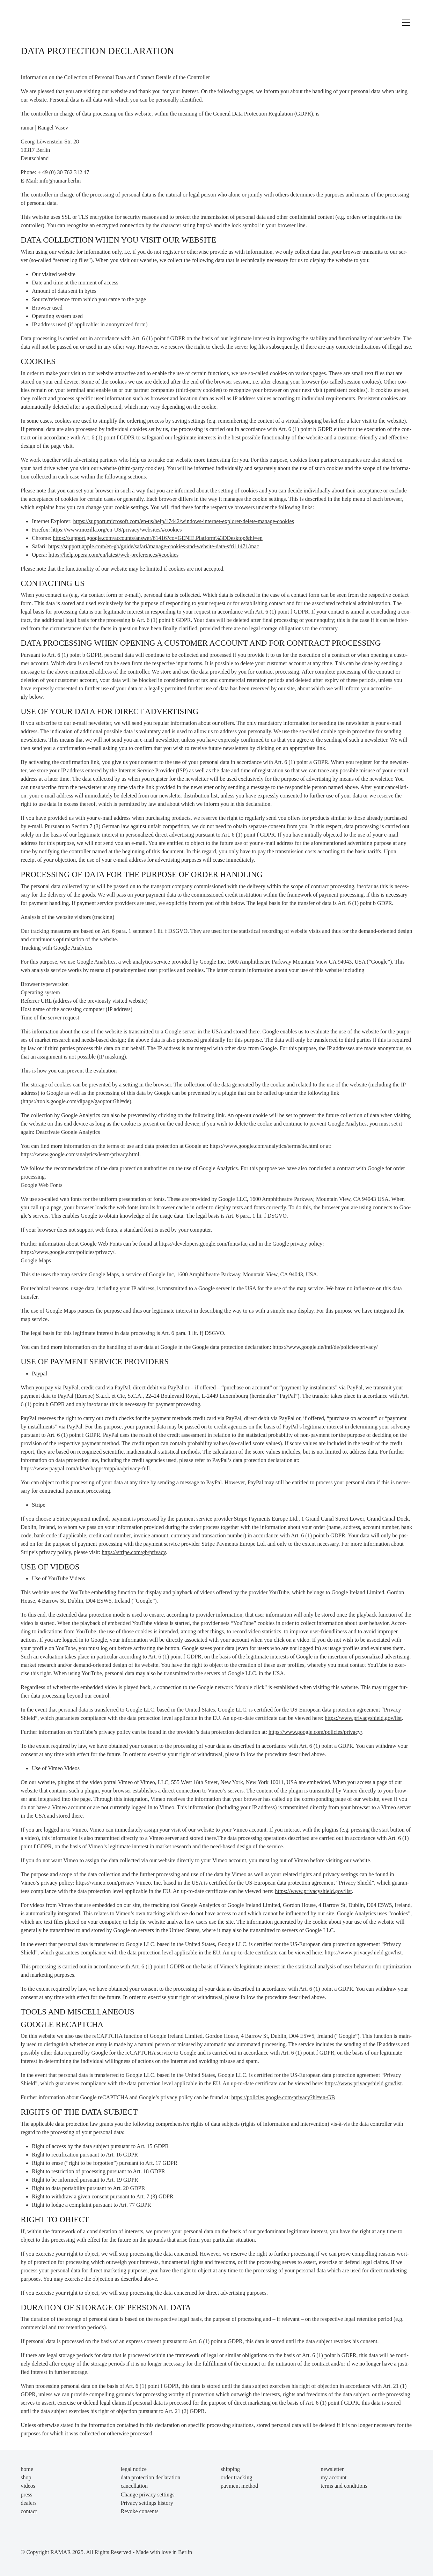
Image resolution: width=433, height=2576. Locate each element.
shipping (230, 2469)
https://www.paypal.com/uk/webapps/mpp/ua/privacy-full (85, 1468)
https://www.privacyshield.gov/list (363, 1718)
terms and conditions (344, 2486)
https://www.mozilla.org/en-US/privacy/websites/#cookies (116, 530)
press (26, 2494)
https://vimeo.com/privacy (105, 1883)
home (27, 2469)
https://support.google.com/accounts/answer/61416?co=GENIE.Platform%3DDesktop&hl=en (158, 538)
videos (28, 2486)
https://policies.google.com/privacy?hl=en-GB (283, 2097)
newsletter (332, 2469)
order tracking (236, 2477)
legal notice (134, 2469)
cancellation (134, 2486)
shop (26, 2477)
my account (333, 2477)
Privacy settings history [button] (147, 2503)
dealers (28, 2503)
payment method (239, 2486)
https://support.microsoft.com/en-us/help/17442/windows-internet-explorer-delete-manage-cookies (183, 521)
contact (29, 2511)
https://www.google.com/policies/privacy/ (315, 1732)
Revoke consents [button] (140, 2511)
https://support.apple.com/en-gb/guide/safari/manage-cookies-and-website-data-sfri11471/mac (153, 546)
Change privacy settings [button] (148, 2494)
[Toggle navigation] (406, 22)
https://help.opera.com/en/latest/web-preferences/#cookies (113, 555)
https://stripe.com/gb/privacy (134, 1552)
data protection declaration (151, 2477)
